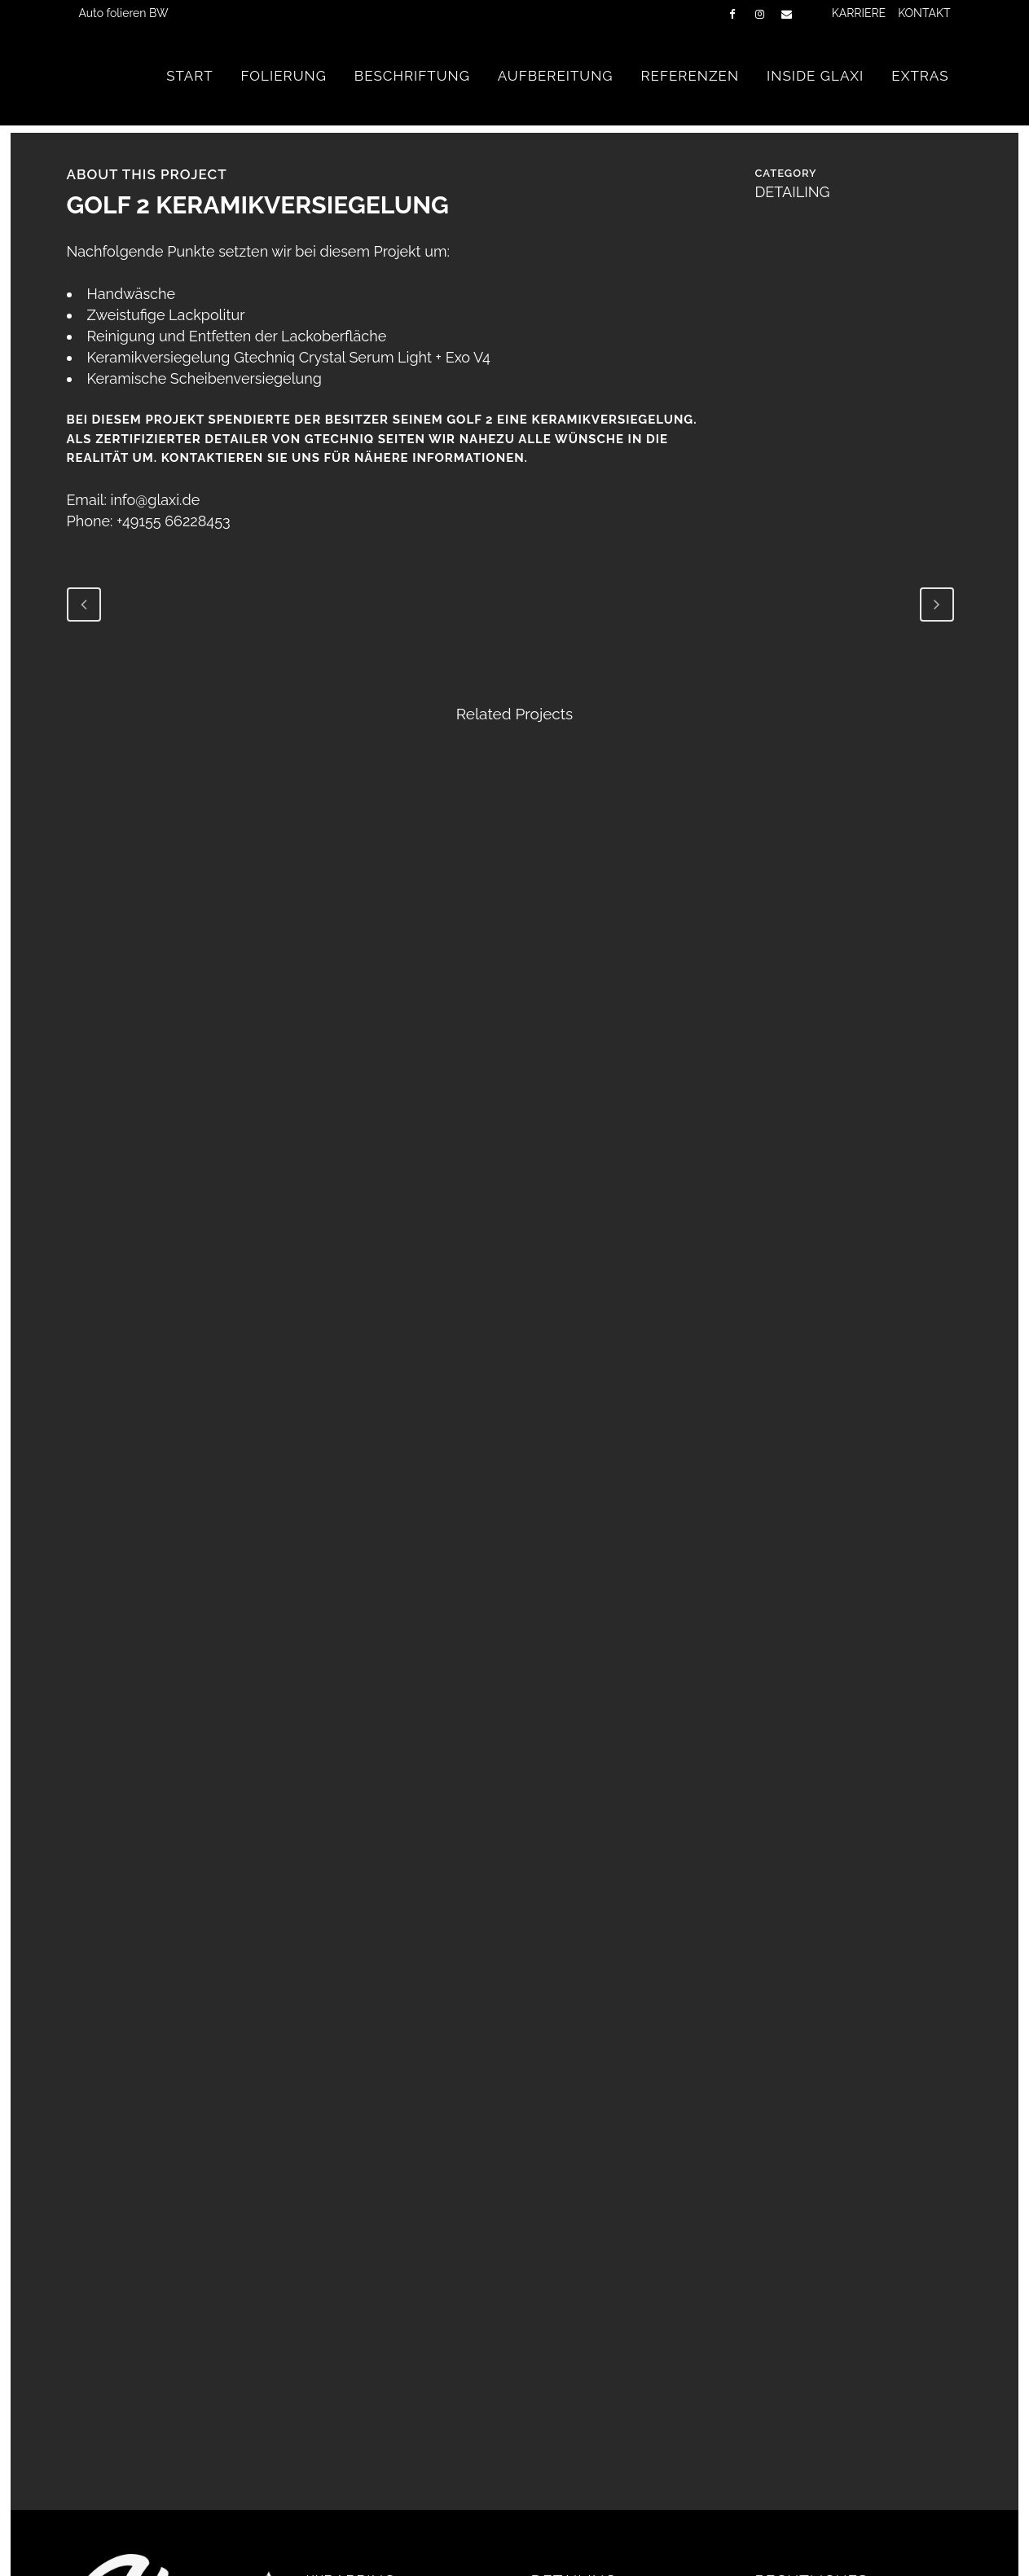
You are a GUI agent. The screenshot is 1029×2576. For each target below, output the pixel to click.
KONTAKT (924, 13)
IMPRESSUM (795, 2393)
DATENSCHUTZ (805, 2362)
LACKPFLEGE (574, 2395)
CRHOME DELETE (364, 2427)
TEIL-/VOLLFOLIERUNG (384, 2331)
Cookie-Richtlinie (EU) (823, 2425)
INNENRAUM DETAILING (610, 2363)
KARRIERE (859, 13)
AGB (769, 2330)
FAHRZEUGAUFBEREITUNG (620, 2331)
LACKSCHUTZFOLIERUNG (392, 2363)
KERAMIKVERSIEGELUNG (613, 2427)
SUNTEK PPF (349, 2459)
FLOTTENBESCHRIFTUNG (391, 2395)
